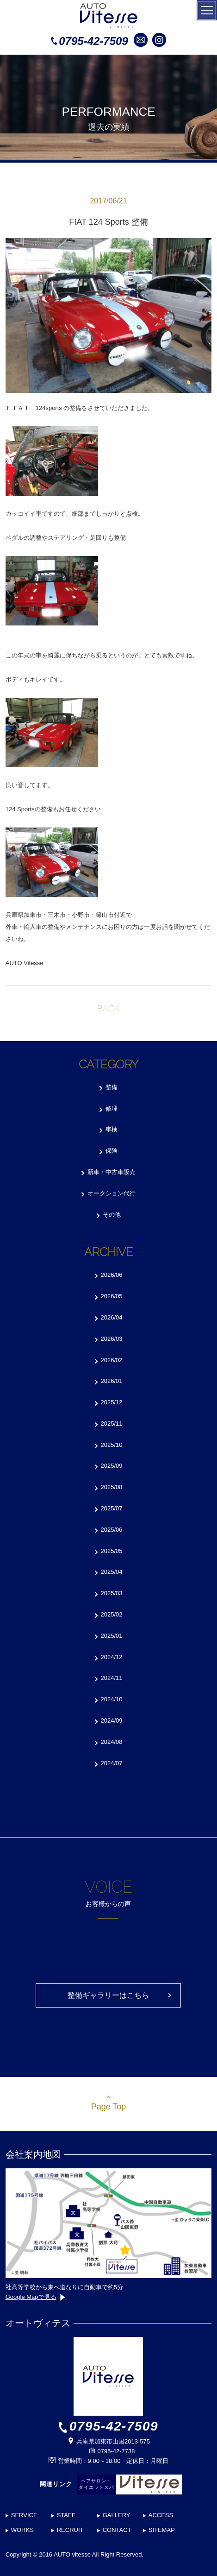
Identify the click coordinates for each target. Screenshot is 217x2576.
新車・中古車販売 (111, 1171)
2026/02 (112, 1360)
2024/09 (112, 1720)
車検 (111, 1129)
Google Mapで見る (35, 2296)
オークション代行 (111, 1193)
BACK (108, 1008)
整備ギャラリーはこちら (108, 1995)
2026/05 (112, 1296)
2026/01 (112, 1380)
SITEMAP (162, 2529)
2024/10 (112, 1699)
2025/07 (112, 1508)
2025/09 (112, 1465)
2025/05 (112, 1550)
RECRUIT (70, 2529)
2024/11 (112, 1677)
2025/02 (112, 1614)
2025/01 (112, 1635)
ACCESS (161, 2515)
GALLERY (116, 2515)
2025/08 (112, 1487)
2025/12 (112, 1402)
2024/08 (112, 1741)
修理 (111, 1108)
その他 (112, 1214)
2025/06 (112, 1529)
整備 (111, 1087)
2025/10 (112, 1444)
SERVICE (24, 2515)
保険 (111, 1150)
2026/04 (112, 1317)
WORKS (22, 2529)
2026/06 (112, 1274)
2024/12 (112, 1657)
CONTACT (117, 2529)
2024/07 (112, 1763)
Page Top (108, 2106)
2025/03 (112, 1593)
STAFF (66, 2515)
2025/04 (112, 1571)
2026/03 (112, 1338)
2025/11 (112, 1423)
